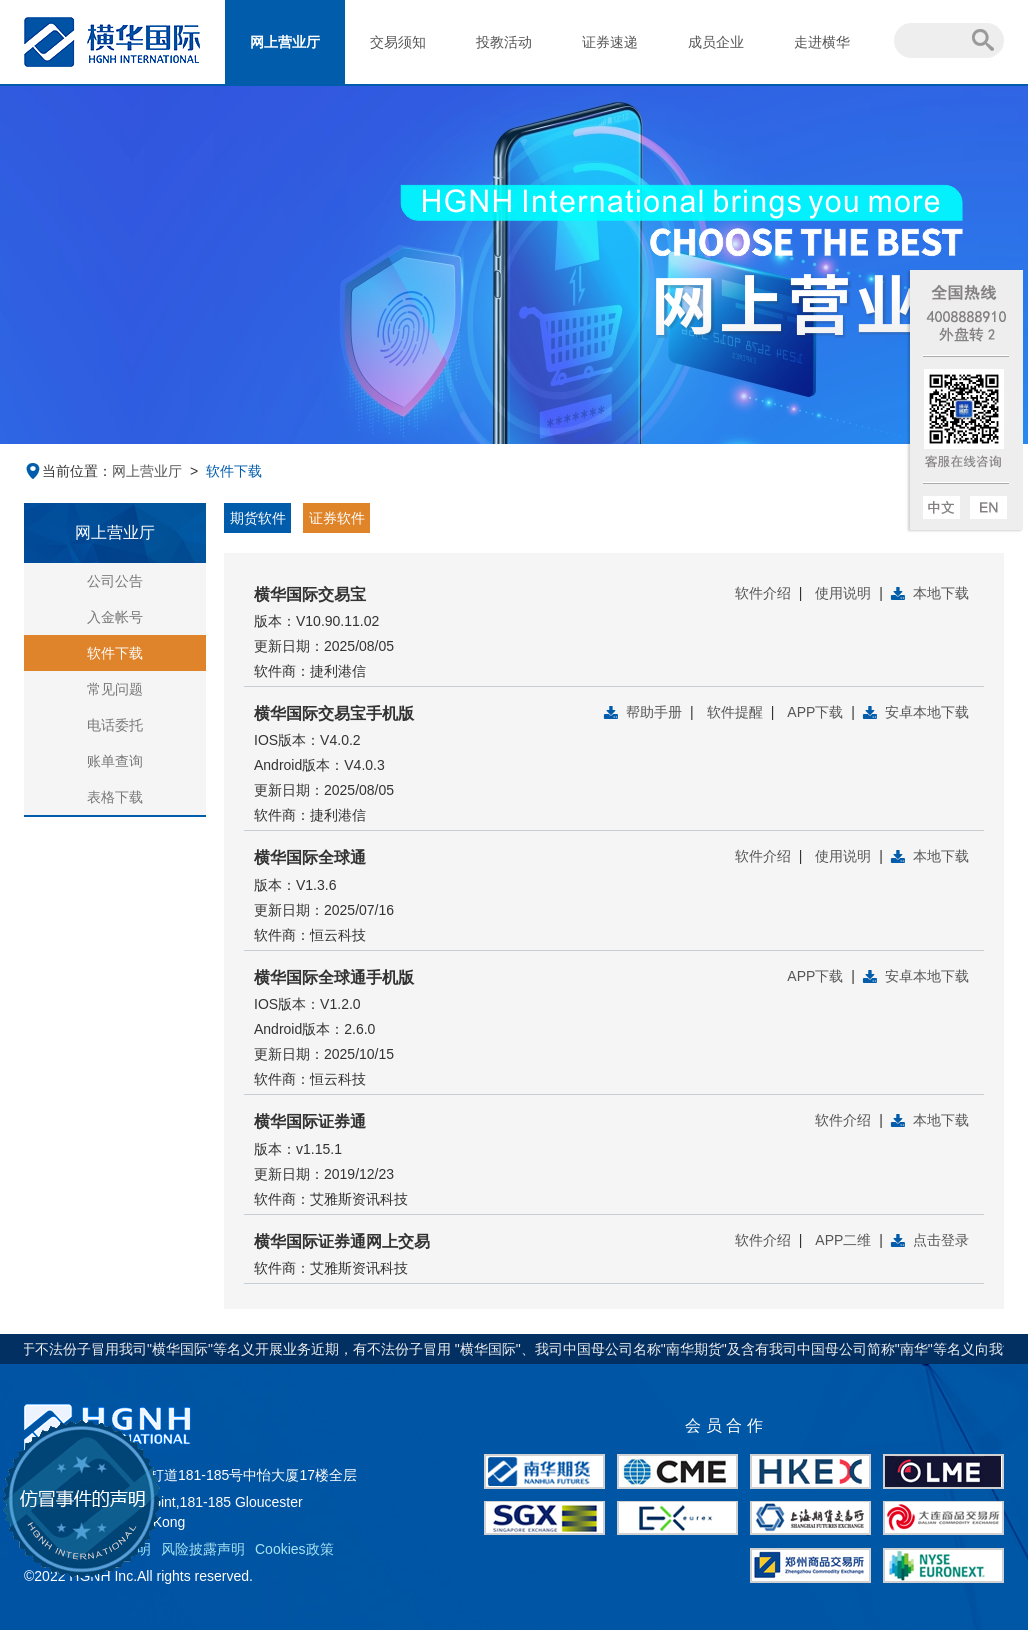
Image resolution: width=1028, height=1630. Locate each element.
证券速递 (610, 42)
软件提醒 (735, 712)
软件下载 (115, 653)
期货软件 (258, 518)
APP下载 (815, 712)
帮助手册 (654, 712)
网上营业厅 (285, 42)
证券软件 (337, 518)
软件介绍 (763, 593)
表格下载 (115, 797)
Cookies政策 (294, 1549)
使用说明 (843, 593)
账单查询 (115, 761)
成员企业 (716, 42)
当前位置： (68, 471)
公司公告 (115, 581)
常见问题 (115, 689)
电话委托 (115, 725)
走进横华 (822, 42)
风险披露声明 (203, 1549)
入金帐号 (115, 617)
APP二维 (843, 1240)
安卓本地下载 (927, 712)
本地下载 (941, 593)
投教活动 (504, 42)
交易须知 (398, 42)
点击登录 (941, 1240)
